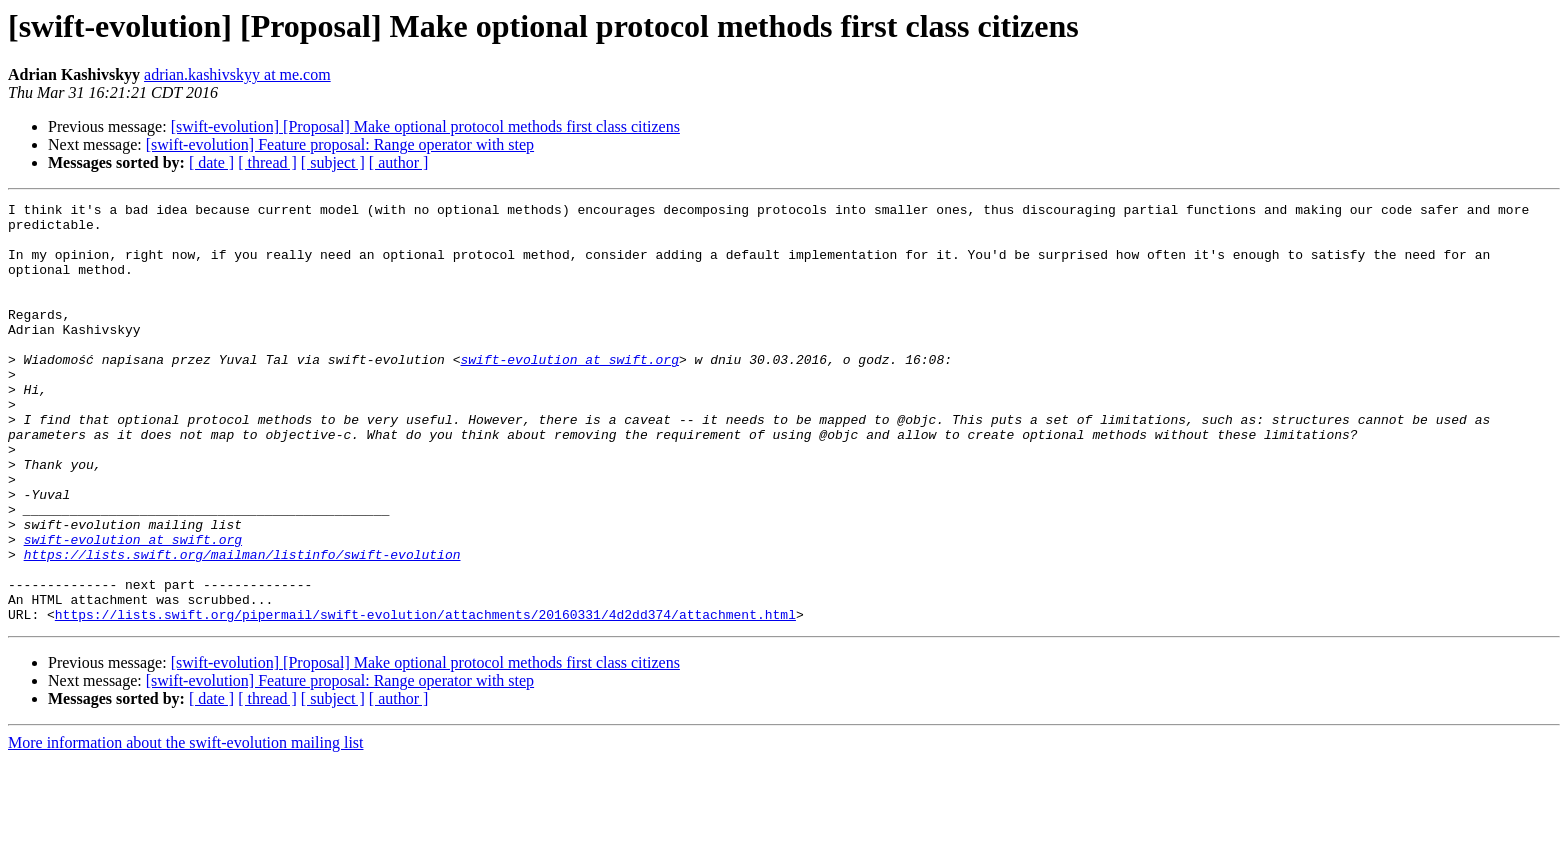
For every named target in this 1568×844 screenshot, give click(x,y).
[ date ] (211, 162)
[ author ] (399, 162)
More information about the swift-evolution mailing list (186, 826)
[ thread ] (267, 162)
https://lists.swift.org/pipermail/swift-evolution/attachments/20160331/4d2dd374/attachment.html (425, 698)
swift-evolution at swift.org (569, 392)
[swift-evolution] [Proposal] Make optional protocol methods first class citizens (425, 126)
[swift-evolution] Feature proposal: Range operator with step (340, 144)
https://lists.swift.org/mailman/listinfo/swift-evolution (242, 626)
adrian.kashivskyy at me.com (237, 74)
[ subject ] (333, 162)
